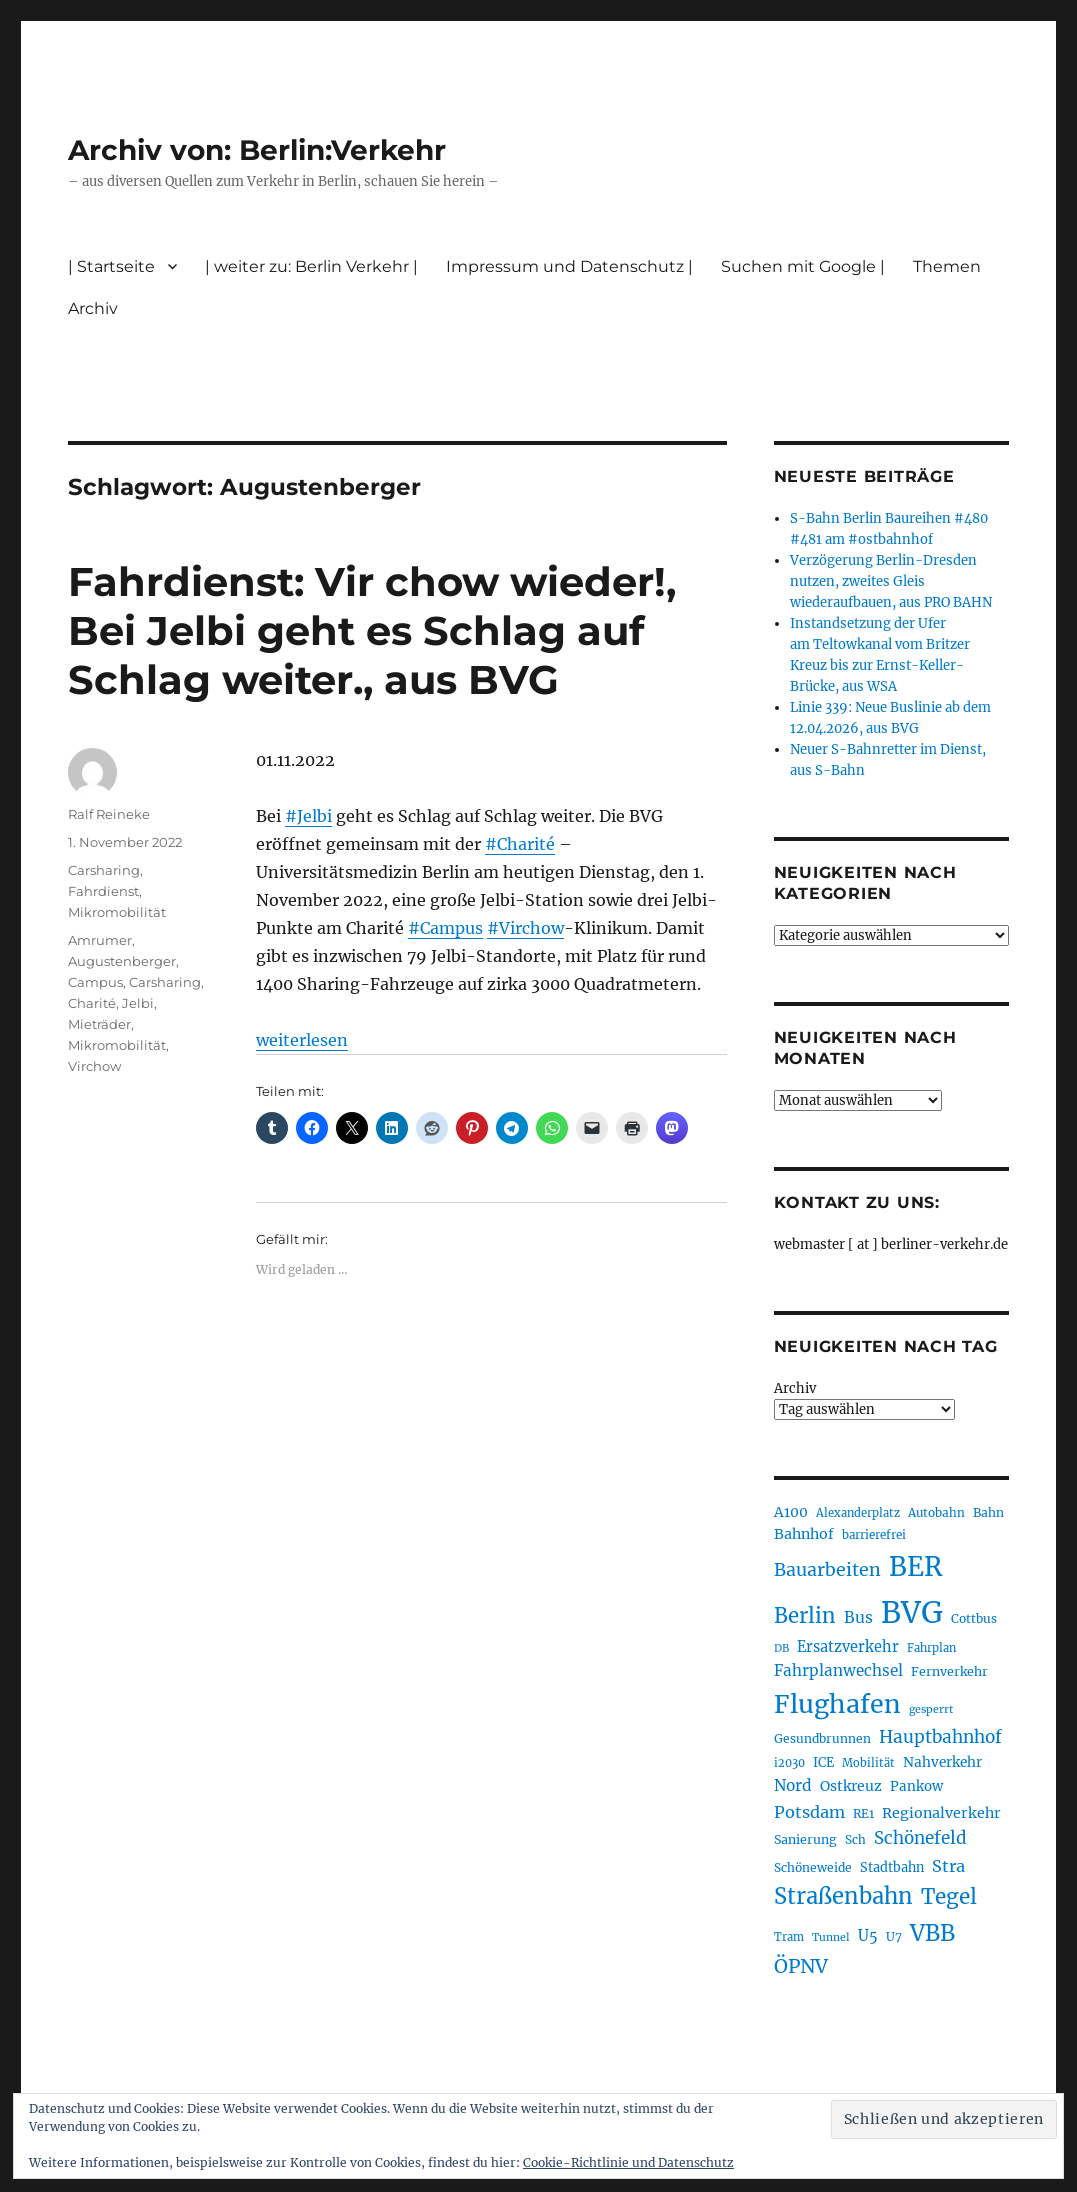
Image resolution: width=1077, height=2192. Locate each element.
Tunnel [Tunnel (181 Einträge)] (831, 1937)
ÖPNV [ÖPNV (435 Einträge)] (801, 1966)
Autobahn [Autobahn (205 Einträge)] (936, 1512)
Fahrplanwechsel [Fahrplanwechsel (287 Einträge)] (838, 1670)
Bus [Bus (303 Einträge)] (858, 1617)
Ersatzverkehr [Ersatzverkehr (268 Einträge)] (848, 1647)
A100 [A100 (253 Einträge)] (791, 1512)
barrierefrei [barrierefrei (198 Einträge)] (874, 1535)
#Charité (520, 844)
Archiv (93, 308)
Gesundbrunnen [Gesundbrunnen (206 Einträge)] (822, 1738)
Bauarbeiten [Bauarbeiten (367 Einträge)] (827, 1570)
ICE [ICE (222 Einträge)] (823, 1762)
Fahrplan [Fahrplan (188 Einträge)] (931, 1648)
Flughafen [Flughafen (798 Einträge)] (837, 1704)
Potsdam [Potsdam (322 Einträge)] (809, 1812)
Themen (947, 266)
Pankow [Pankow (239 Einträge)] (916, 1786)
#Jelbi (308, 816)
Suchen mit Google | (803, 266)
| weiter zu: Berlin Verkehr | (311, 266)
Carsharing (104, 870)
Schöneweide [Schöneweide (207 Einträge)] (813, 1867)
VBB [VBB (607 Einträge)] (932, 1933)
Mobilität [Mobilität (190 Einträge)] (868, 1763)
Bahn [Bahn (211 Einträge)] (988, 1512)
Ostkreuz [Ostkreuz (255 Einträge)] (851, 1786)
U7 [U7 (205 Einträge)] (894, 1936)
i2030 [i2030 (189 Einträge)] (789, 1763)
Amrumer (100, 940)
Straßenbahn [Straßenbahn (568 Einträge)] (843, 1896)
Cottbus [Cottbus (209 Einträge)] (974, 1618)
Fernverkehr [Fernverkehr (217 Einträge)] (949, 1671)
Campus (95, 982)
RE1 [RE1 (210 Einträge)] (863, 1813)
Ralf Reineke (109, 814)
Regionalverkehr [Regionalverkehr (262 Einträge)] (941, 1813)
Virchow (94, 1066)
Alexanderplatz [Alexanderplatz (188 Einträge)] (858, 1513)
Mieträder (99, 1024)
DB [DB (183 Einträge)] (781, 1648)
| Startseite (111, 266)
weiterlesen (302, 1040)
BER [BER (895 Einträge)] (915, 1566)
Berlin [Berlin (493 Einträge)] (805, 1616)
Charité (92, 1003)
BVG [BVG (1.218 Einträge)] (912, 1612)
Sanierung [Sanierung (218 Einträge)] (805, 1839)
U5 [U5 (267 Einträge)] (868, 1936)
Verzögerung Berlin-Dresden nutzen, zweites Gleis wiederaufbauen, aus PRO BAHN (891, 581)
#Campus (445, 928)
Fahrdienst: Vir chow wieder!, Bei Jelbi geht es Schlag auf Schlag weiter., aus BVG (372, 630)
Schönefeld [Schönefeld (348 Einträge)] (920, 1838)
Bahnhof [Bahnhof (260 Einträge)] (804, 1534)
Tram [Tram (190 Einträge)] (789, 1937)
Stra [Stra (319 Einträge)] (948, 1866)
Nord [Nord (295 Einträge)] (793, 1785)
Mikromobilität (117, 912)
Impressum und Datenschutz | (569, 266)
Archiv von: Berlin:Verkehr (257, 150)
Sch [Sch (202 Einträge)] (855, 1839)
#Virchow (525, 928)
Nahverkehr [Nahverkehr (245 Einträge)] (942, 1762)
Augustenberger (122, 961)
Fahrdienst (103, 891)
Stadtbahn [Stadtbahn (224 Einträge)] (892, 1867)
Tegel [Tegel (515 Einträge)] (949, 1897)
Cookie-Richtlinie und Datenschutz (628, 2162)
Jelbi (138, 1003)
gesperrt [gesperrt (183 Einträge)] (931, 1709)
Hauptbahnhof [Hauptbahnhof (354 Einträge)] (940, 1737)
